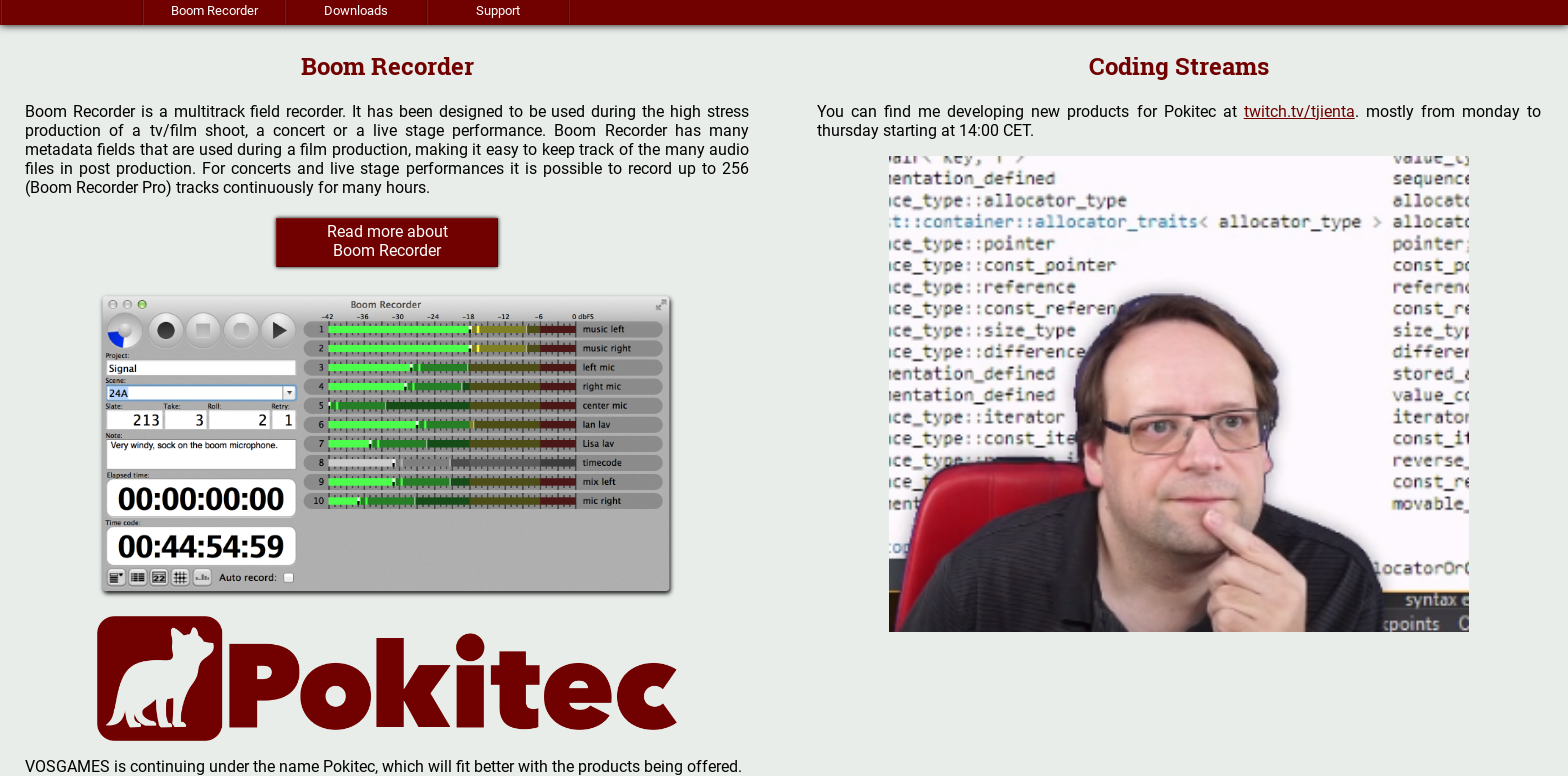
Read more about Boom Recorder (387, 241)
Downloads (356, 10)
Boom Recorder (214, 10)
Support (498, 10)
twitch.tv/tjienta (1299, 111)
